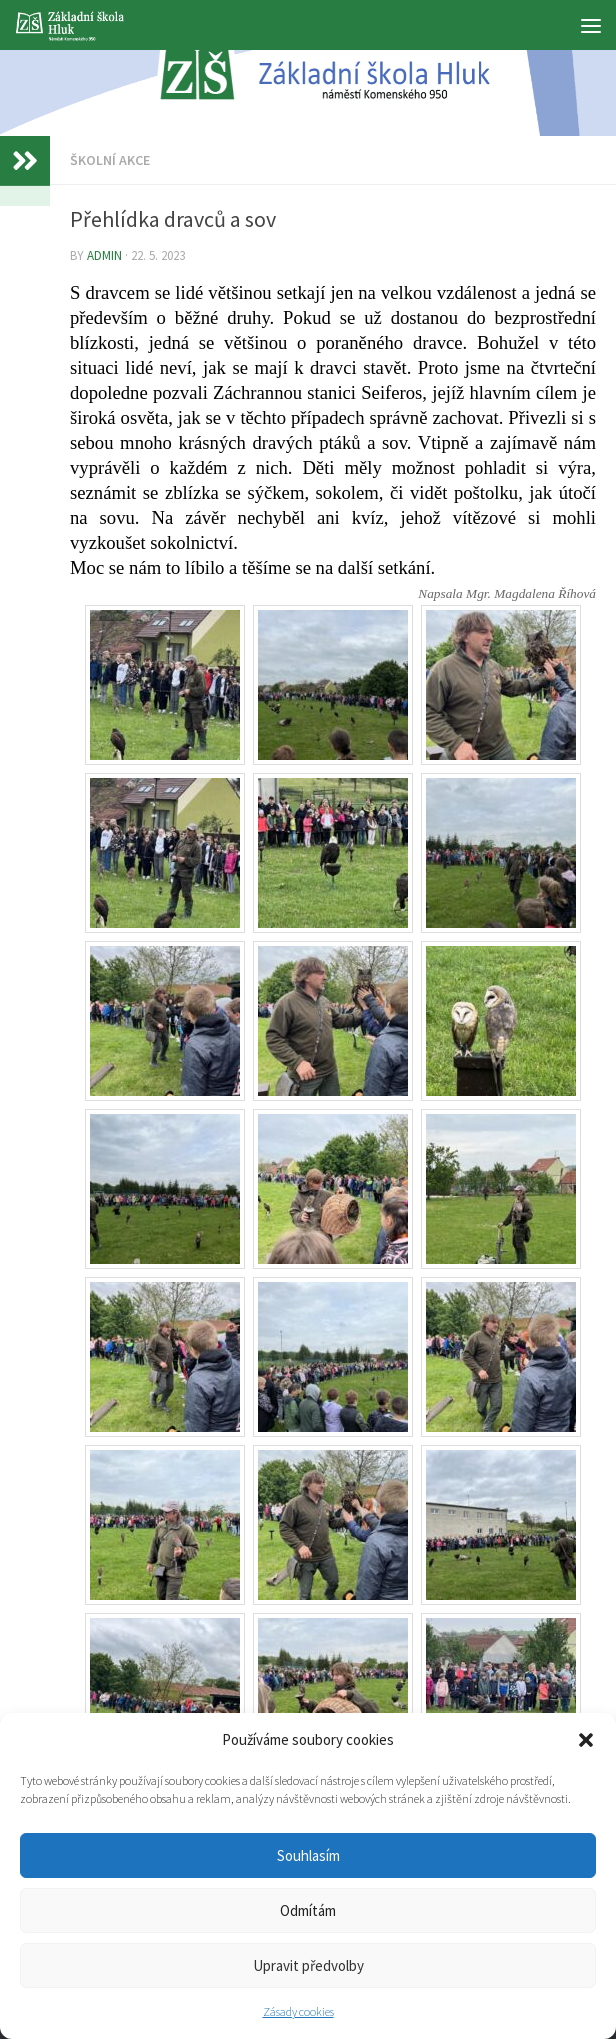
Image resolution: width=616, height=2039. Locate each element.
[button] (586, 1740)
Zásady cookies (298, 2011)
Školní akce (110, 160)
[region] (308, 68)
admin (104, 255)
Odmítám (308, 1910)
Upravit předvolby (308, 1965)
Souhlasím (308, 1855)
